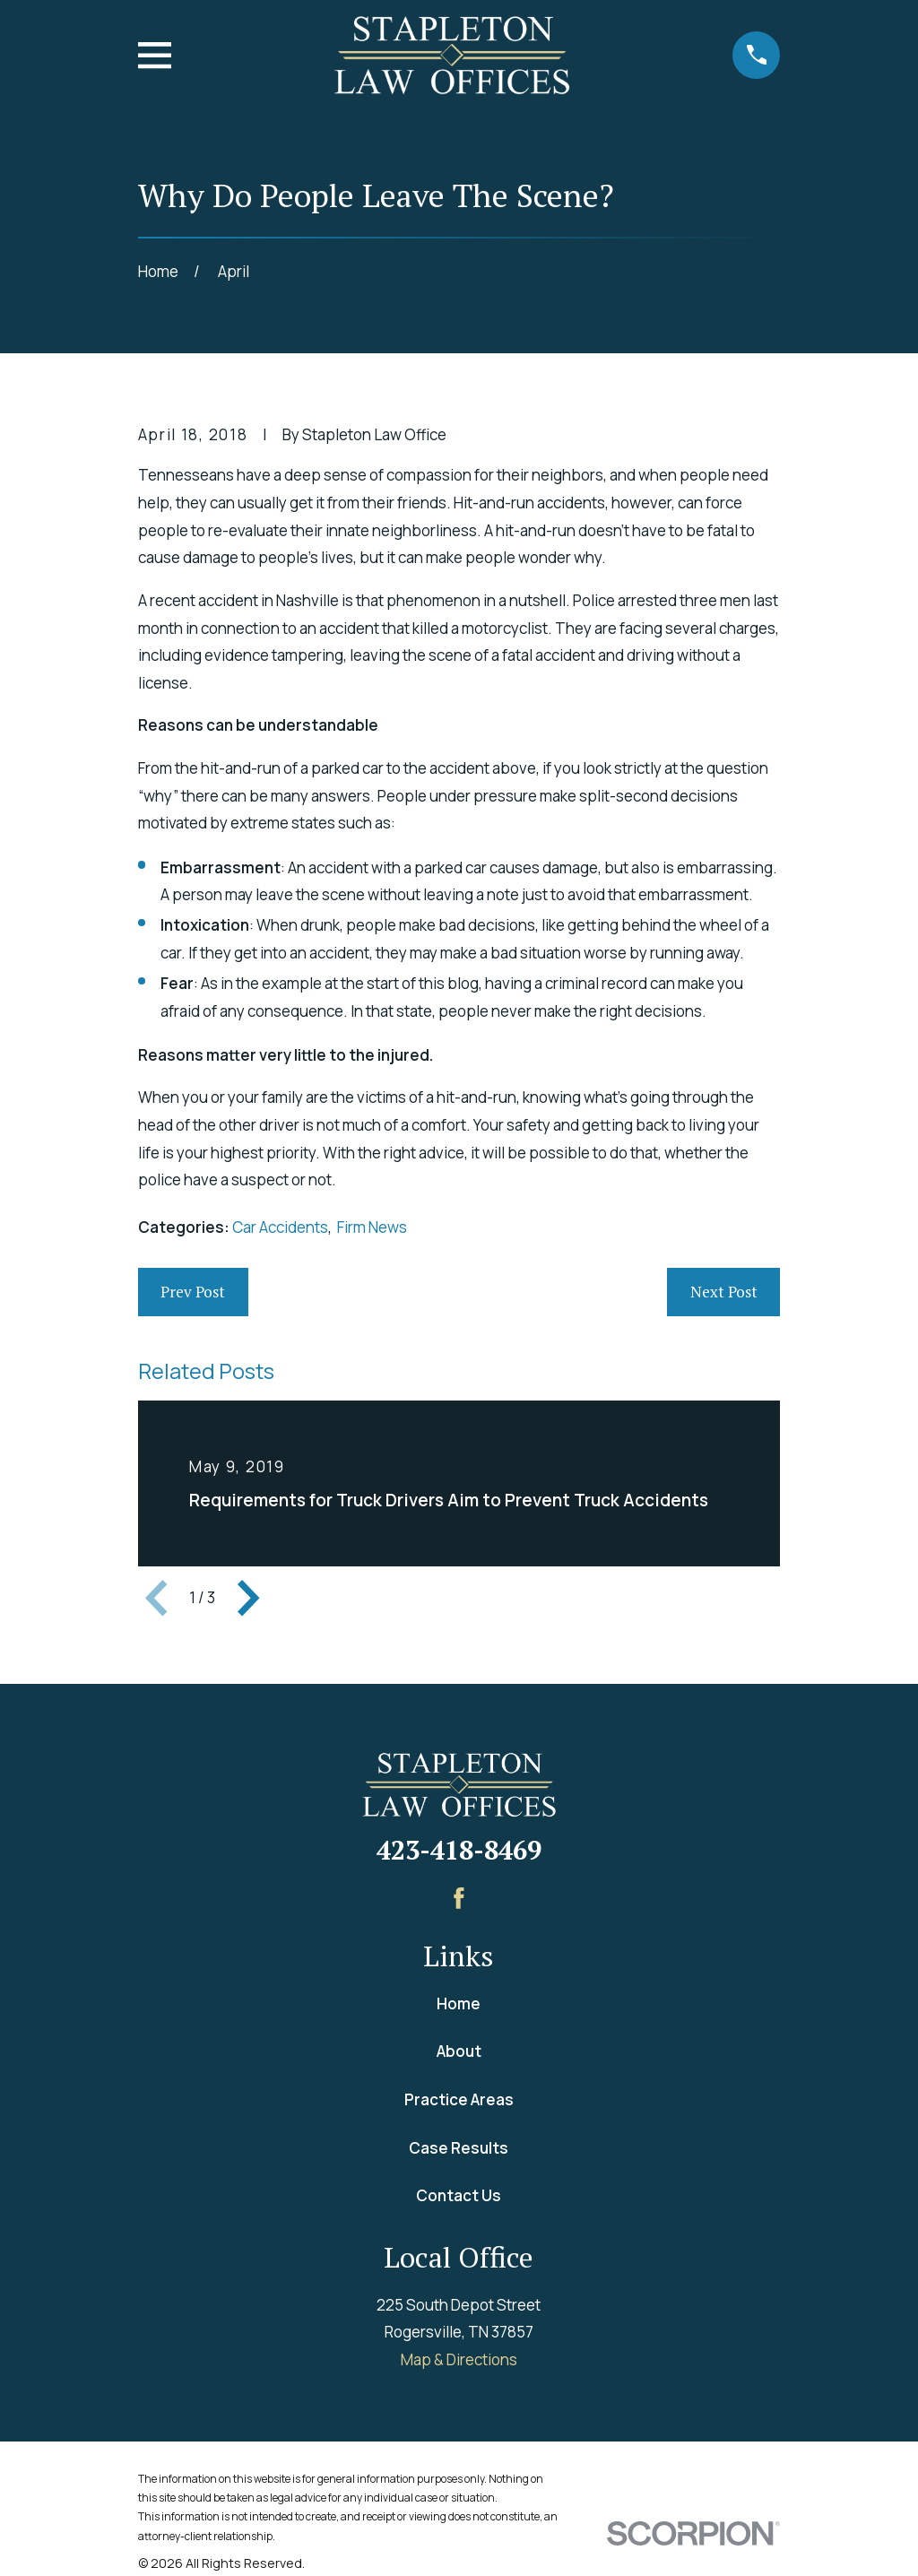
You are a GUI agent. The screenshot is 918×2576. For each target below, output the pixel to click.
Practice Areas (459, 2099)
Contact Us (458, 2195)
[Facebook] (459, 1898)
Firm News (372, 1227)
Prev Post (192, 1291)
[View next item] (248, 1598)
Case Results (458, 2148)
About (459, 2051)
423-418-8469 (459, 1850)
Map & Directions (459, 2359)
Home (459, 2003)
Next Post (724, 1291)
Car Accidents (280, 1227)
